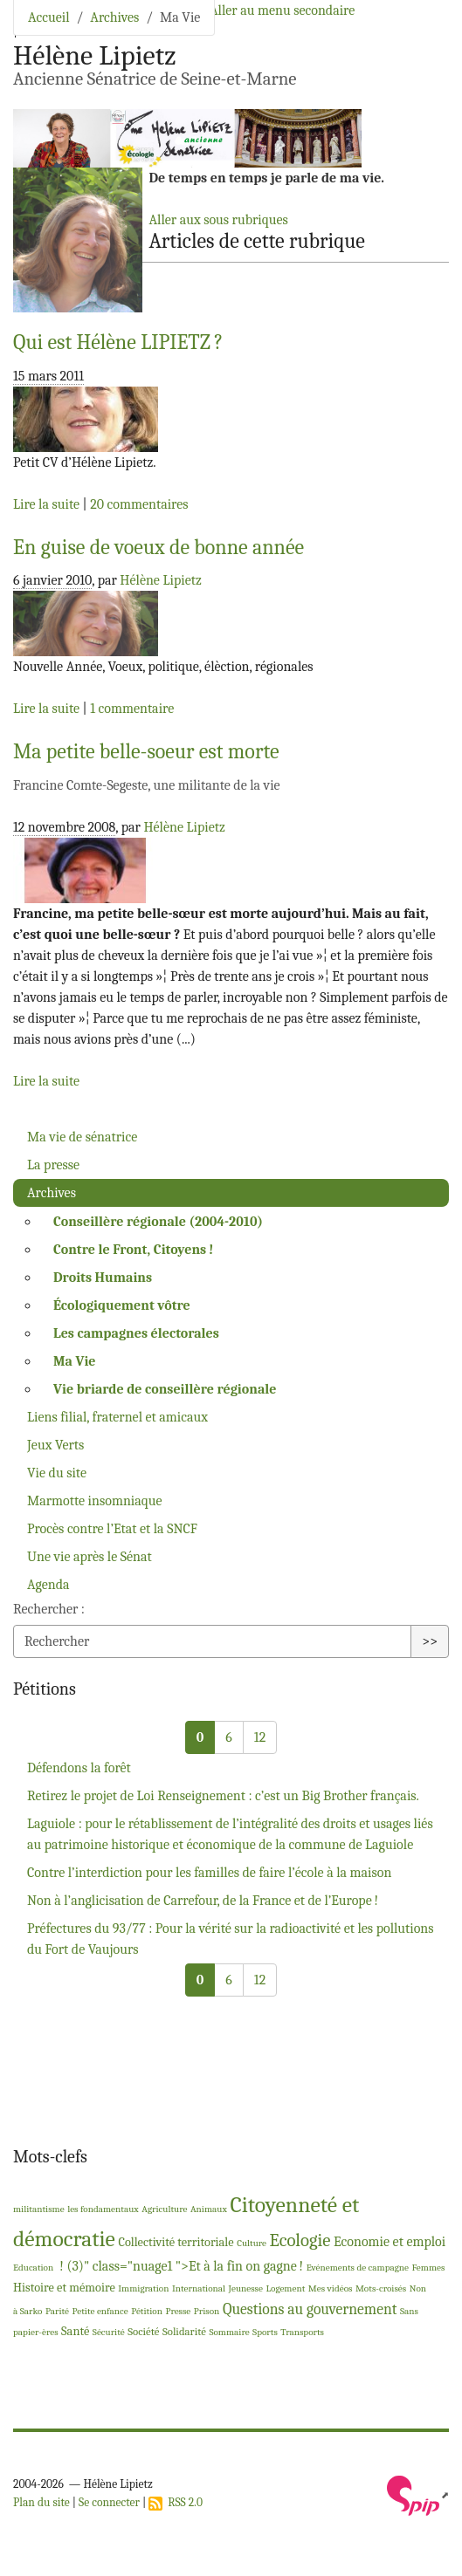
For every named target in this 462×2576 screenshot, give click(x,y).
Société (143, 2331)
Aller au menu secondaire (282, 10)
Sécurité (109, 2332)
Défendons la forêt (79, 1768)
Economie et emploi (389, 2242)
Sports (265, 2332)
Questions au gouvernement (310, 2309)
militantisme (39, 2209)
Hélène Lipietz (160, 580)
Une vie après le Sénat (89, 1557)
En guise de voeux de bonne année (158, 547)
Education (33, 2267)
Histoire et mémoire (64, 2287)
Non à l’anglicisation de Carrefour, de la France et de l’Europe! (202, 1900)
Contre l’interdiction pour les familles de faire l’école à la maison (209, 1873)
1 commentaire (132, 708)
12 (259, 1737)
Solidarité (184, 2331)
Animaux (208, 2209)
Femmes (428, 2267)
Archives (114, 17)
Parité (57, 2311)
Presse (177, 2311)
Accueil (49, 17)
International (198, 2288)
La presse (53, 1165)
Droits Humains (102, 1277)
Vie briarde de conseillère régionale (164, 1389)
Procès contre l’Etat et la (112, 1529)
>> (430, 1641)
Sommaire (229, 2332)
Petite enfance (100, 2311)
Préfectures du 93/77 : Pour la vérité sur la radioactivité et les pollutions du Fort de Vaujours (230, 1939)
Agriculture (164, 2209)
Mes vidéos (330, 2288)
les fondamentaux (103, 2209)
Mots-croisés (380, 2288)
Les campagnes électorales (136, 1333)
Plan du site (41, 2502)
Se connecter (109, 2502)
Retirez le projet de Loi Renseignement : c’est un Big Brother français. (223, 1796)
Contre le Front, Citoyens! (133, 1249)
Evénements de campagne (358, 2267)
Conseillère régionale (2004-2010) (158, 1222)
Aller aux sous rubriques (217, 220)
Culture (251, 2243)
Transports (302, 2332)
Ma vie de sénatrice (82, 1137)
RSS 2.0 (175, 2502)
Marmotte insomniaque (94, 1501)
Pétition (146, 2311)
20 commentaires (139, 504)
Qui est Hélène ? (118, 342)
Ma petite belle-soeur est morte (146, 751)
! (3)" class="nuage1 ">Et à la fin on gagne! (180, 2266)
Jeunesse (246, 2288)
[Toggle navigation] (424, 39)
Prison (207, 2311)
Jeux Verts (55, 1445)
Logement (285, 2288)
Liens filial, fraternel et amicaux (117, 1417)
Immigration (143, 2288)
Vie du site (56, 1473)
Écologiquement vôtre (121, 1305)
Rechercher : (49, 1609)
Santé (75, 2331)
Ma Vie (74, 1361)
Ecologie (300, 2240)
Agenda (48, 1585)
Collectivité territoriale (175, 2242)
